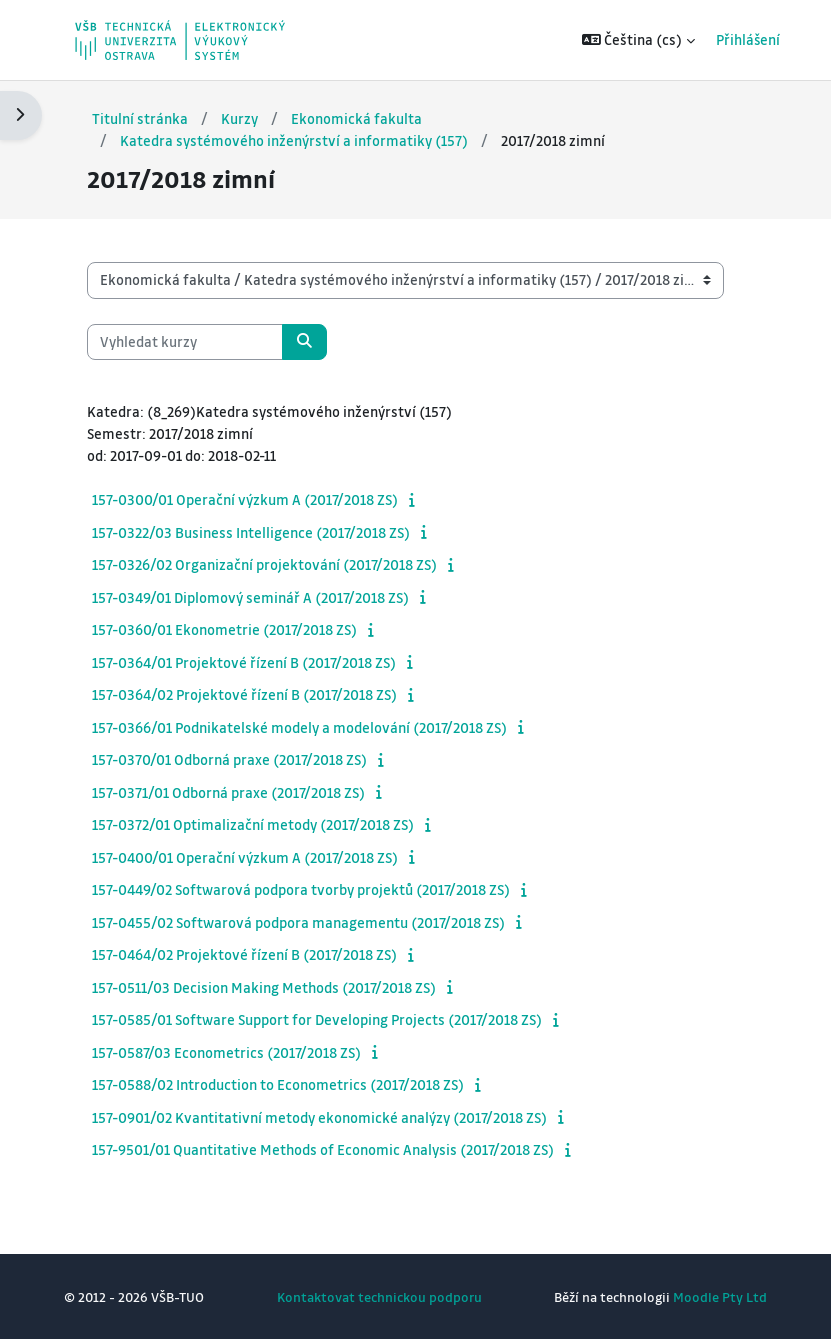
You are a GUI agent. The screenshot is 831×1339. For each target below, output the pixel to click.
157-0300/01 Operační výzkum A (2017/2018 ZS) (245, 499)
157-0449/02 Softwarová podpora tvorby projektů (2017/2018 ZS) (301, 889)
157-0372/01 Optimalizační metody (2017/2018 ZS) (253, 824)
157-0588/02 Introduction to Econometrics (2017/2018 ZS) (278, 1084)
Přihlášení (734, 39)
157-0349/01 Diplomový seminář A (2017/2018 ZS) (250, 597)
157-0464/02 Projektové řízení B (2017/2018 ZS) (244, 954)
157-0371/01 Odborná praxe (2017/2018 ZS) (228, 792)
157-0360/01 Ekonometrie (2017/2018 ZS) (224, 629)
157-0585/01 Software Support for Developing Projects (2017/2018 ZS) (317, 1019)
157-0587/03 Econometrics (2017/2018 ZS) (226, 1052)
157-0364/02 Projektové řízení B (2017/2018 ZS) (244, 694)
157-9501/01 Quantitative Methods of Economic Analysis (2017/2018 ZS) (323, 1149)
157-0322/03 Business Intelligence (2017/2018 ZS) (251, 532)
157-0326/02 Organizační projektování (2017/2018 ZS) (264, 564)
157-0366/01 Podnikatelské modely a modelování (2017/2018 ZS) (299, 727)
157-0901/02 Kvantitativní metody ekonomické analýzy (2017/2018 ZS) (319, 1117)
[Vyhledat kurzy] (185, 342)
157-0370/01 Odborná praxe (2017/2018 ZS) (229, 759)
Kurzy (239, 118)
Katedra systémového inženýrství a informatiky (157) (294, 140)
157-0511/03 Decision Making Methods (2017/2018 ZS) (264, 987)
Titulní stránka (140, 118)
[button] (624, 40)
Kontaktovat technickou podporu (379, 1296)
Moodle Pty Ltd (720, 1296)
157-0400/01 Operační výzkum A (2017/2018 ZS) (245, 857)
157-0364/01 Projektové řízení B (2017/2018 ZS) (244, 662)
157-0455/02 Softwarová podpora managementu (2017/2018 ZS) (298, 922)
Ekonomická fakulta (356, 118)
